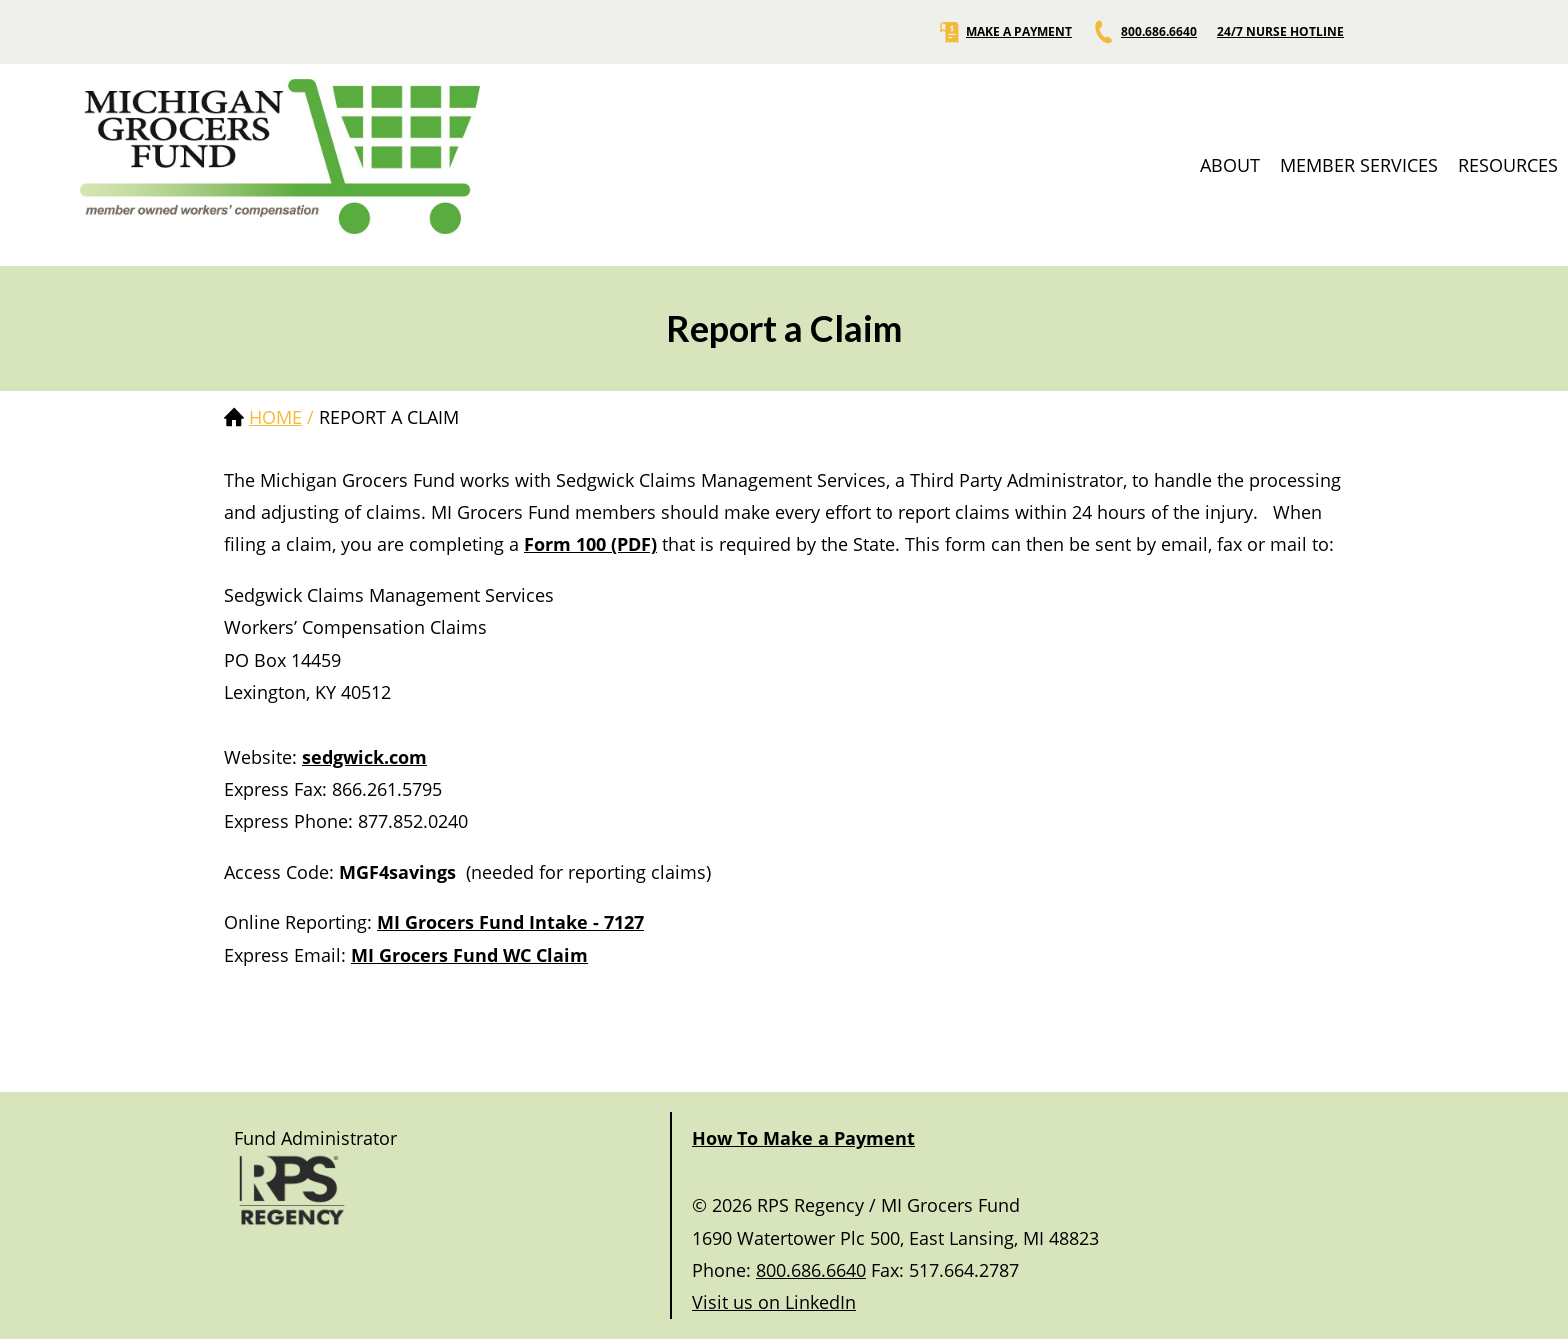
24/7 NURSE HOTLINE (1280, 32)
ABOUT (1230, 165)
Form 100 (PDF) (590, 544)
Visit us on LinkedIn (774, 1302)
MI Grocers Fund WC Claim (469, 955)
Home (275, 417)
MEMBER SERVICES (1359, 165)
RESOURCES (1508, 165)
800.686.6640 (1144, 32)
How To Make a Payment (803, 1138)
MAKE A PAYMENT (1004, 32)
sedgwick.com (364, 757)
